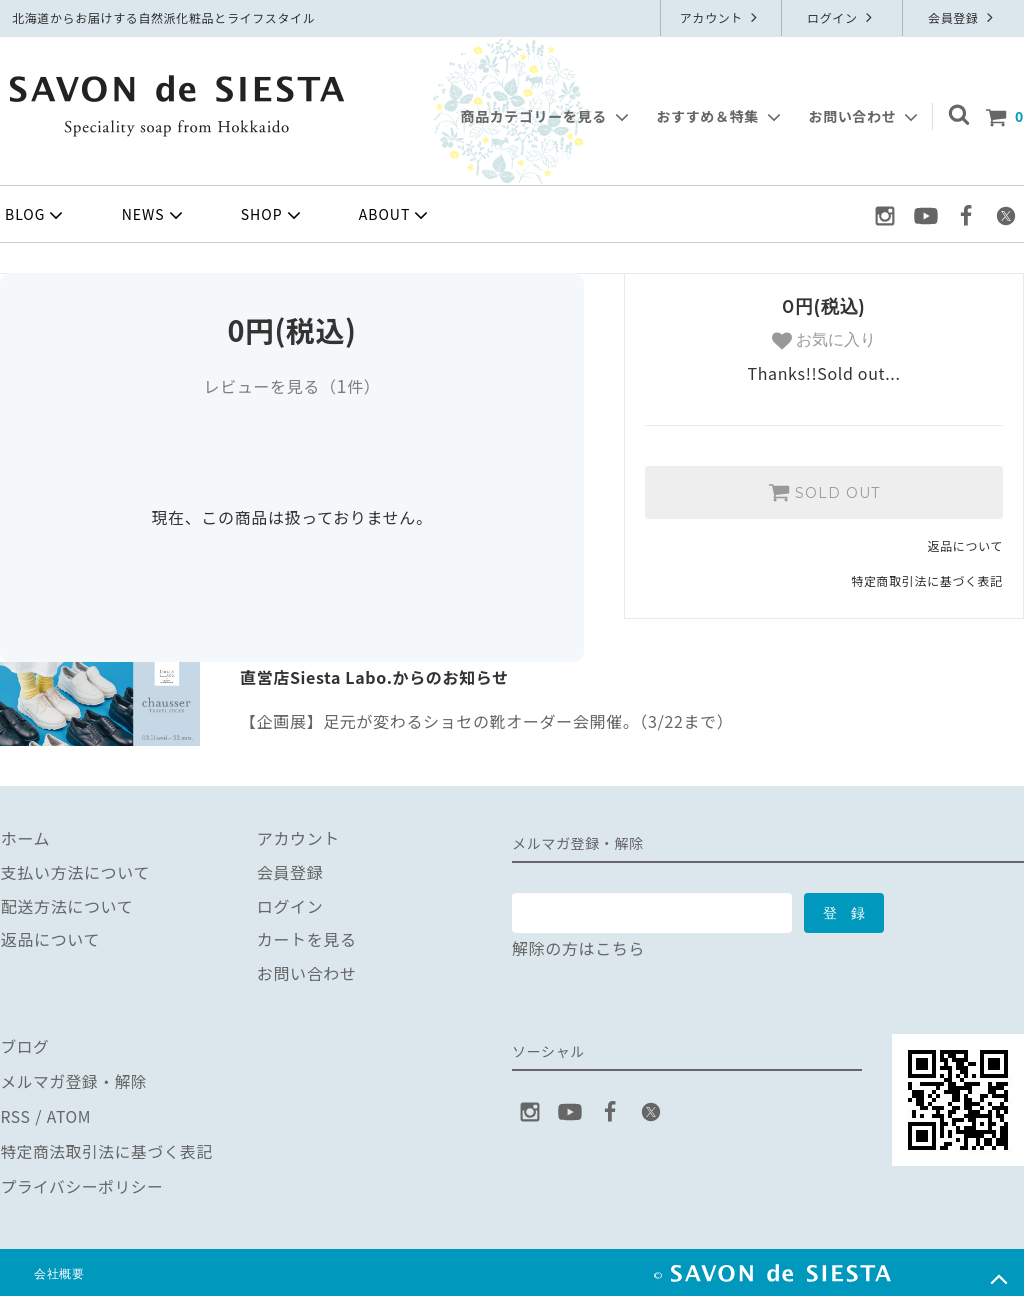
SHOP (273, 215)
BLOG (36, 215)
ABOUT (396, 215)
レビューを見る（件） (291, 386)
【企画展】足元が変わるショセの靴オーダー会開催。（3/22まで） (486, 721)
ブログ (25, 1046)
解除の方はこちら (578, 948)
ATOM (68, 1113)
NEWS (154, 215)
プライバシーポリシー (83, 1181)
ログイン (842, 17)
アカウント (721, 17)
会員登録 (963, 17)
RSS (15, 1113)
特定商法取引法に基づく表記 (108, 1147)
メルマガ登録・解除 (75, 1080)
